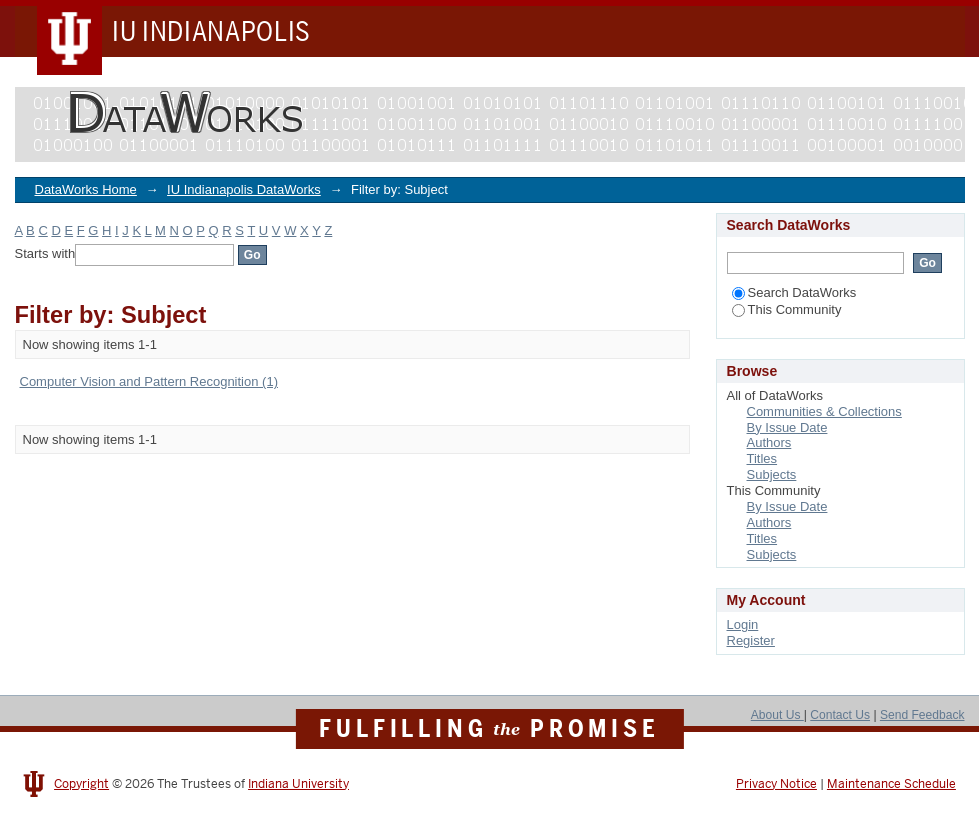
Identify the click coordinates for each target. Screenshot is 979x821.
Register (751, 640)
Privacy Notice (776, 784)
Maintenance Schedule (891, 784)
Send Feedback (922, 715)
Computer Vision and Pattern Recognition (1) (149, 381)
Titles (762, 458)
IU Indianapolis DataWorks (244, 189)
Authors (769, 442)
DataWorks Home (86, 189)
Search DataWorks (794, 292)
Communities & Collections (824, 411)
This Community (787, 309)
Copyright (81, 784)
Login (743, 624)
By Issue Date (787, 427)
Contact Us (840, 715)
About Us (777, 715)
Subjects (772, 474)
